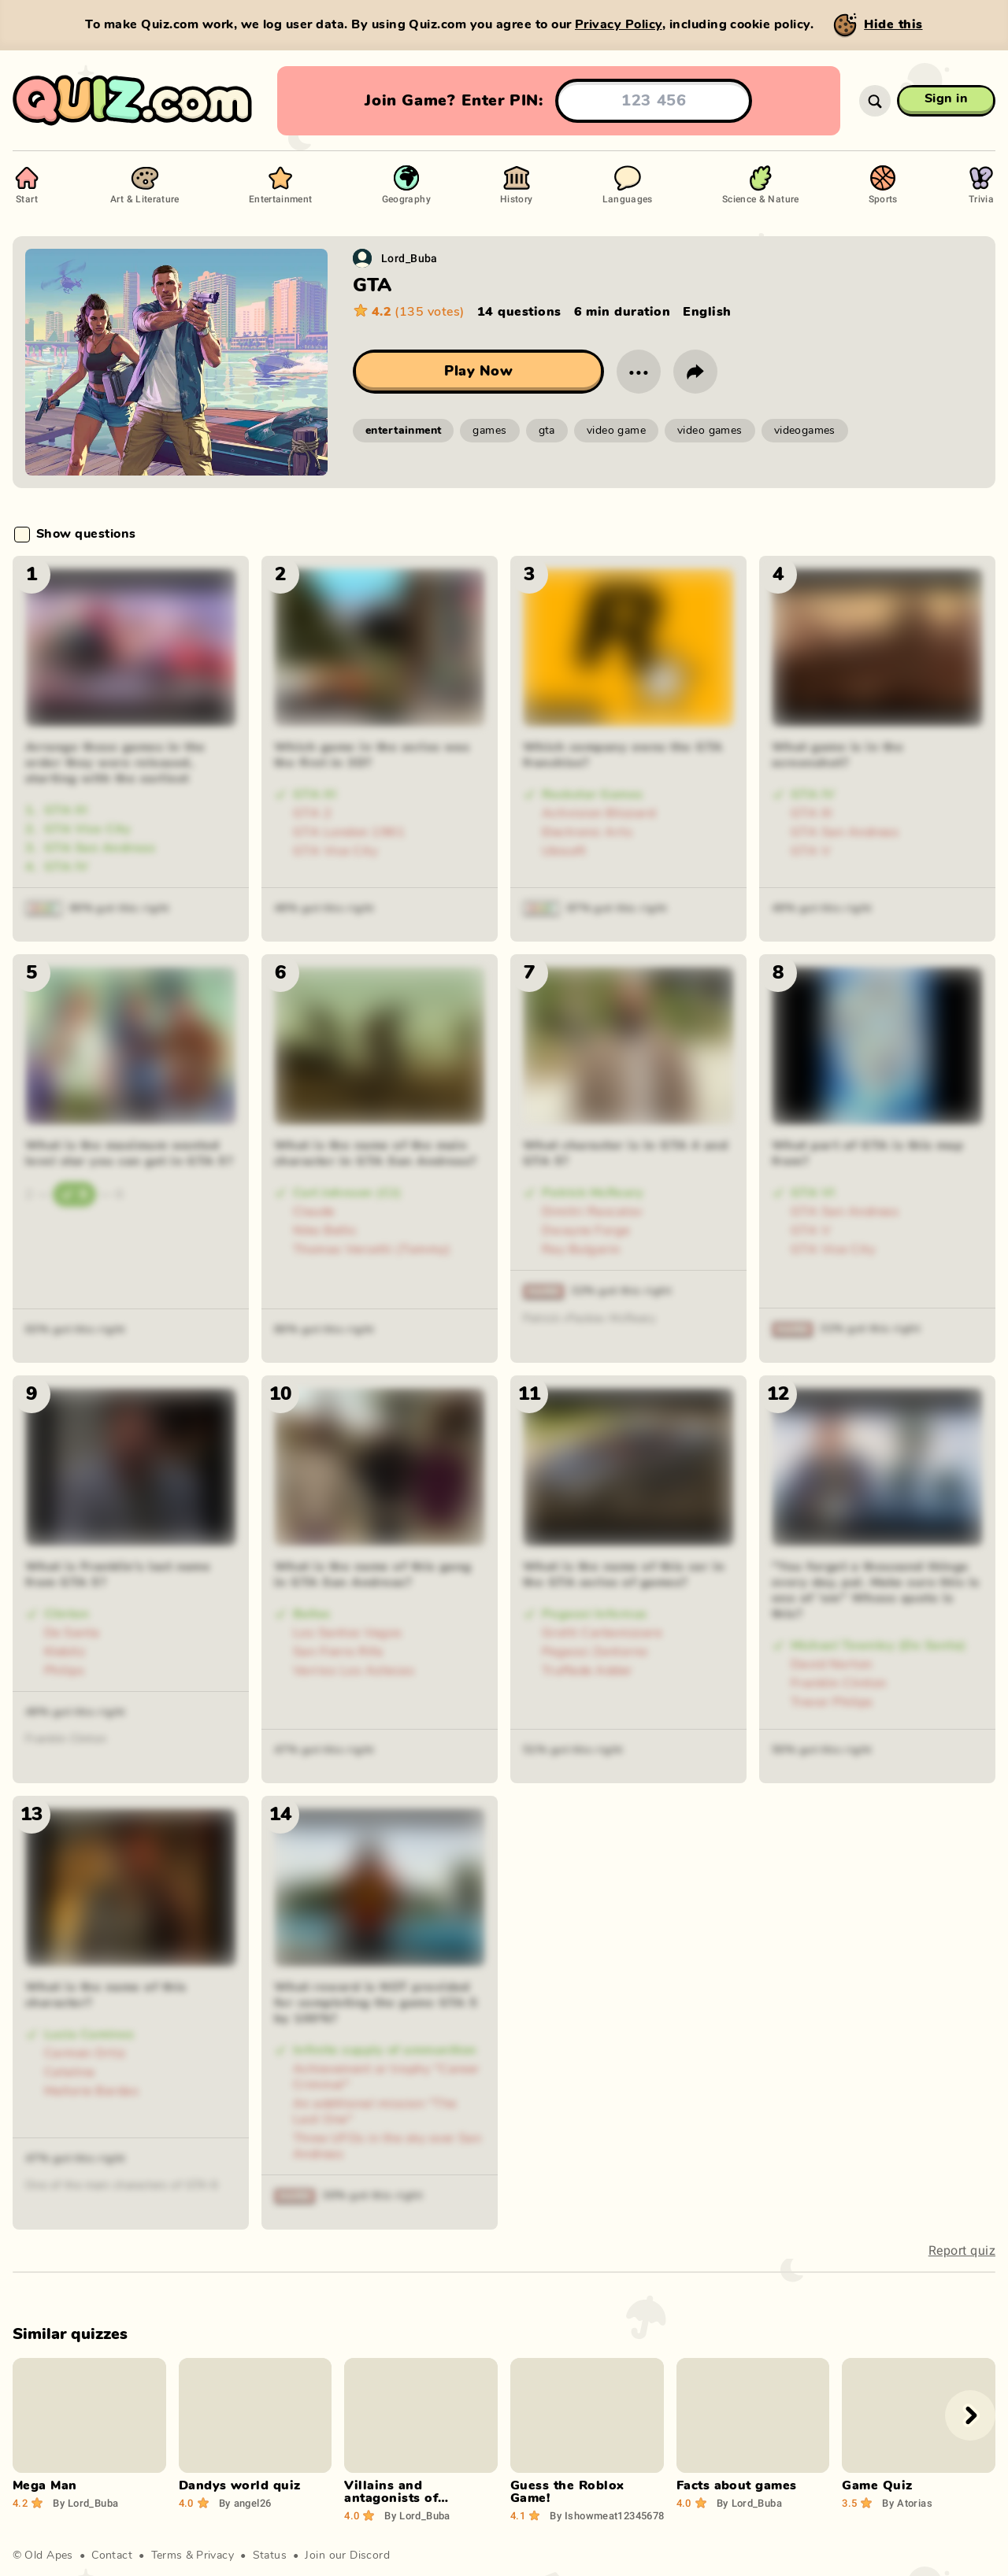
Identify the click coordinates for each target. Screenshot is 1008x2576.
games (489, 430)
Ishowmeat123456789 (610, 2515)
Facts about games (736, 2485)
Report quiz (961, 2250)
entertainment (403, 430)
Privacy (215, 2555)
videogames (805, 430)
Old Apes (48, 2555)
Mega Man (45, 2485)
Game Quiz (877, 2485)
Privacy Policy (618, 24)
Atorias (907, 2502)
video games (710, 430)
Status (270, 2555)
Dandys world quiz (240, 2485)
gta (547, 430)
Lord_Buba (409, 257)
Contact (111, 2555)
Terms (167, 2555)
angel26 (245, 2502)
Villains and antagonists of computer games (397, 2498)
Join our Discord (347, 2555)
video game (616, 430)
